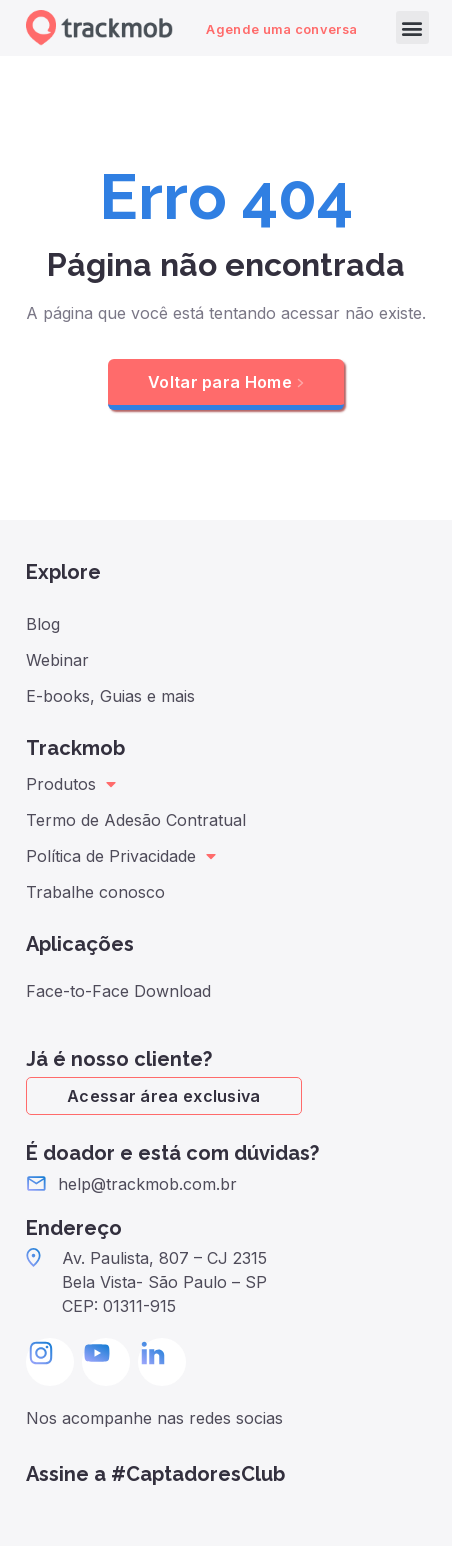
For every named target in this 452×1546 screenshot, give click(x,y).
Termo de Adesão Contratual (136, 820)
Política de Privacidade (121, 856)
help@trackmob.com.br (147, 1184)
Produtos (71, 784)
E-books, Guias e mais (110, 696)
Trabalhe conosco (95, 892)
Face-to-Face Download (118, 991)
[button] (412, 27)
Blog (43, 624)
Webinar (57, 660)
